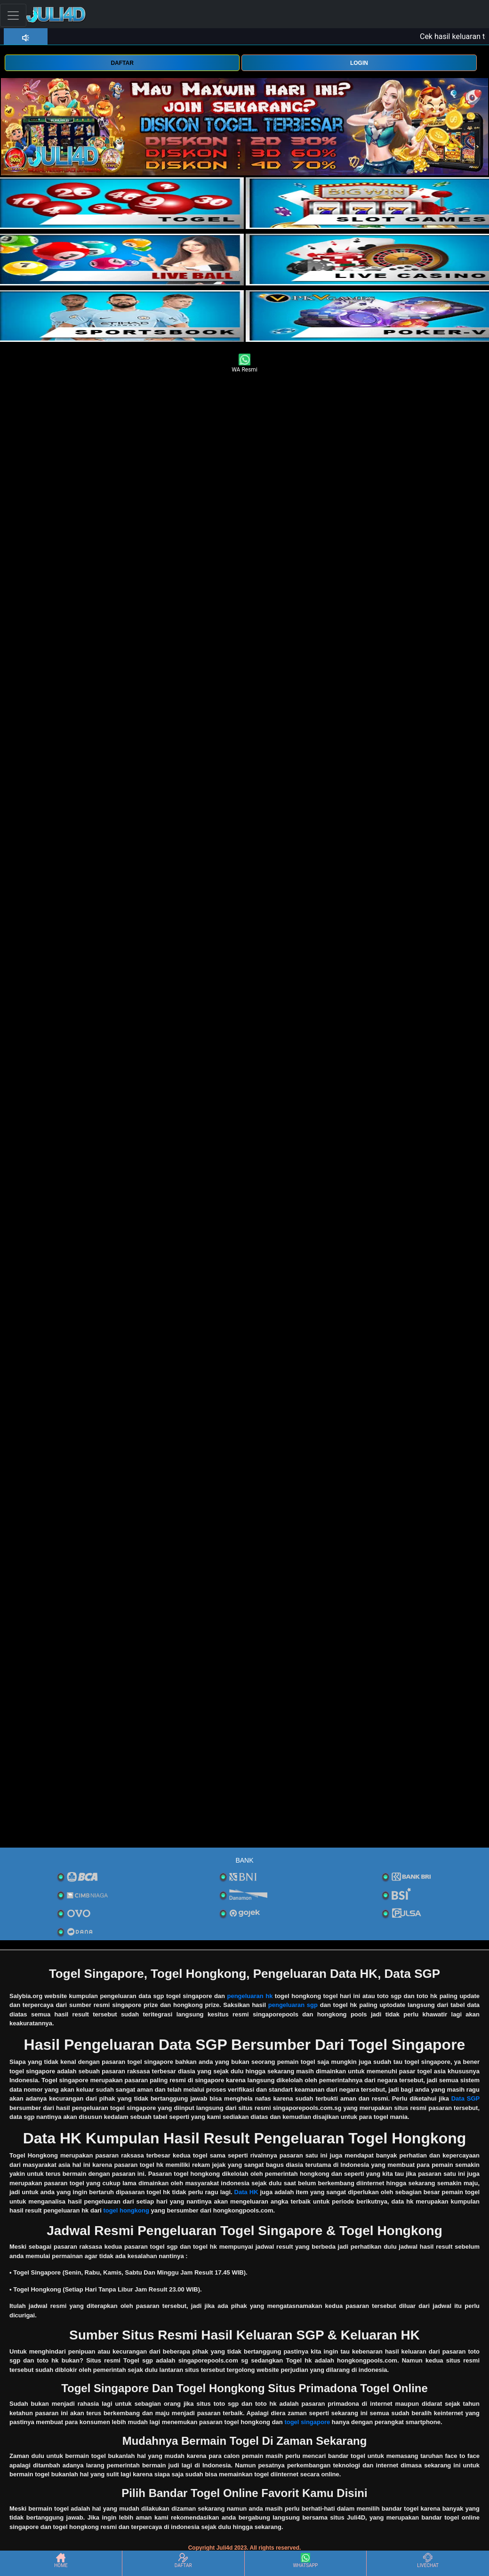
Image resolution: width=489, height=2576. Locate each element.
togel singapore (307, 2422)
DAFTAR (122, 63)
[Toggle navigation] (13, 15)
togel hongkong (126, 2210)
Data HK (246, 2192)
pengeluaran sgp (293, 2004)
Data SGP (465, 2098)
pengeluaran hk (250, 1995)
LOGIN (359, 63)
